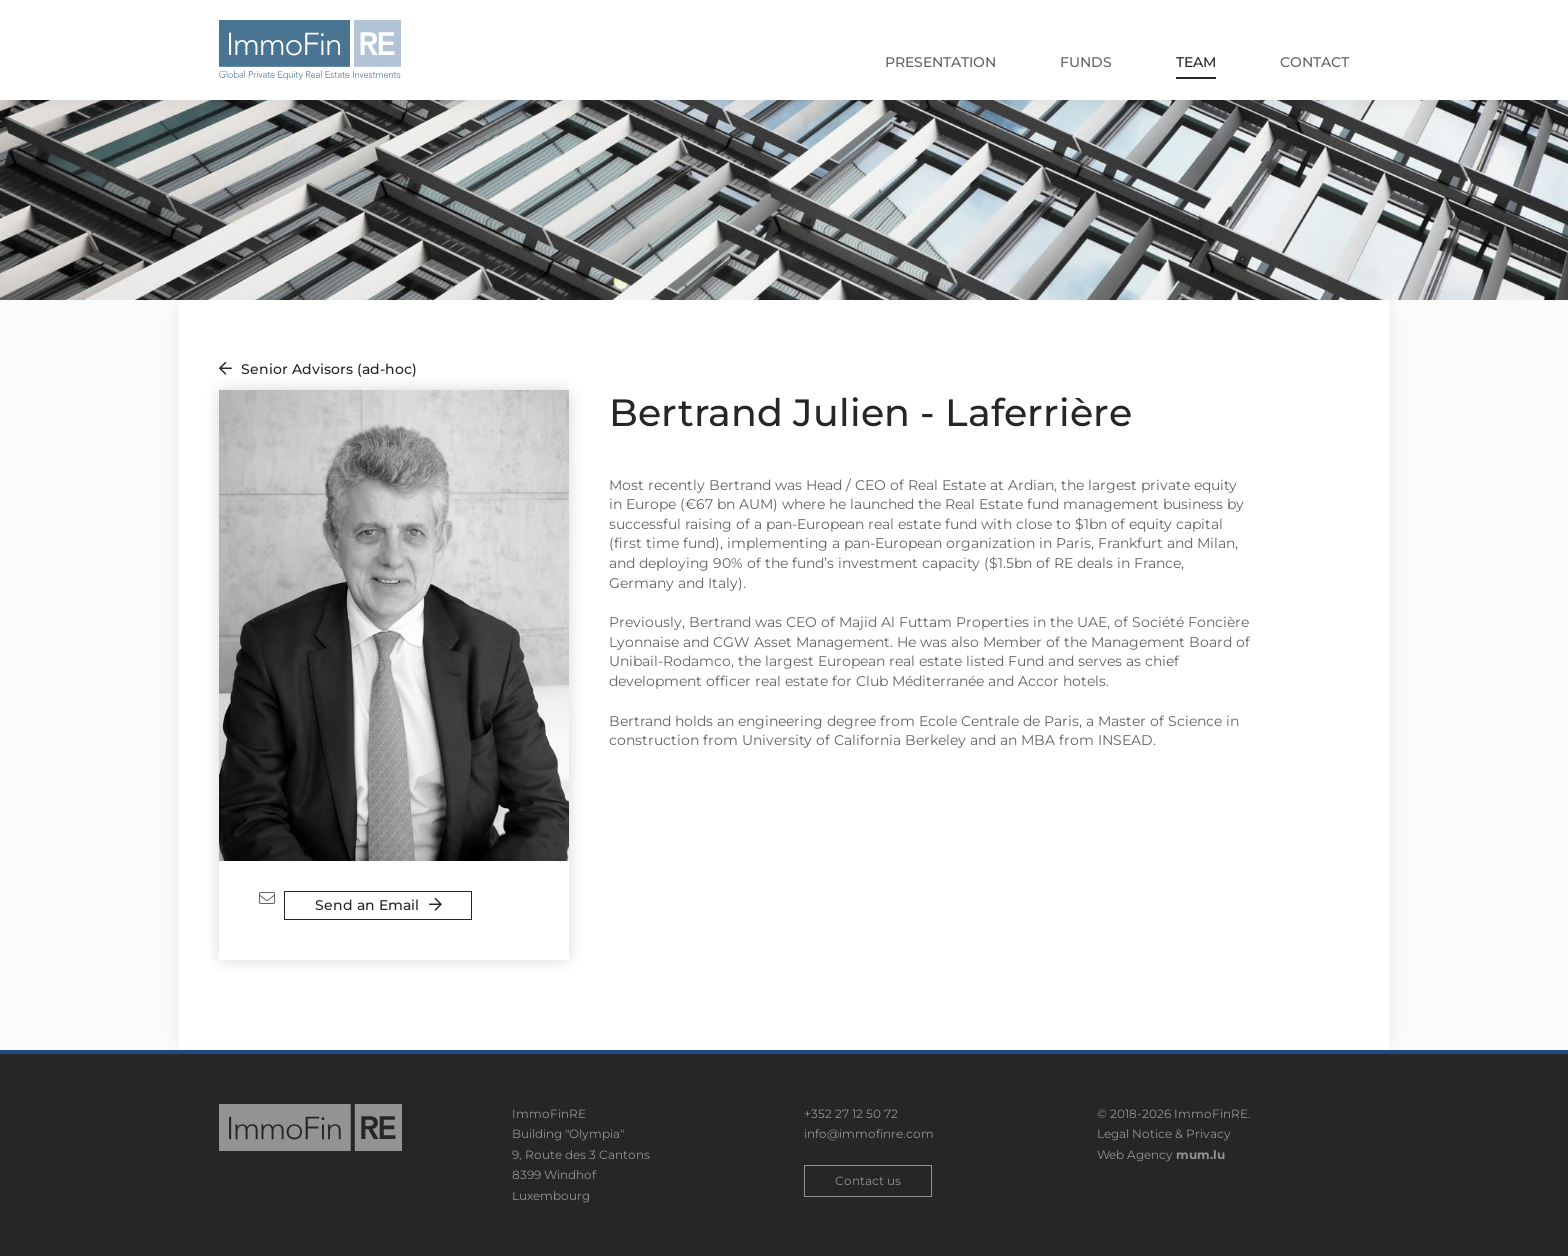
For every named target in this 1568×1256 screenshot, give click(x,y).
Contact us (868, 1180)
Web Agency (1135, 1154)
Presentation (940, 62)
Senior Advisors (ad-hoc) (329, 369)
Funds (1086, 62)
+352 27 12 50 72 (851, 1113)
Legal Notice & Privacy (1164, 1133)
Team (1196, 62)
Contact (1314, 62)
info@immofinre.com (869, 1133)
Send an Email (367, 905)
